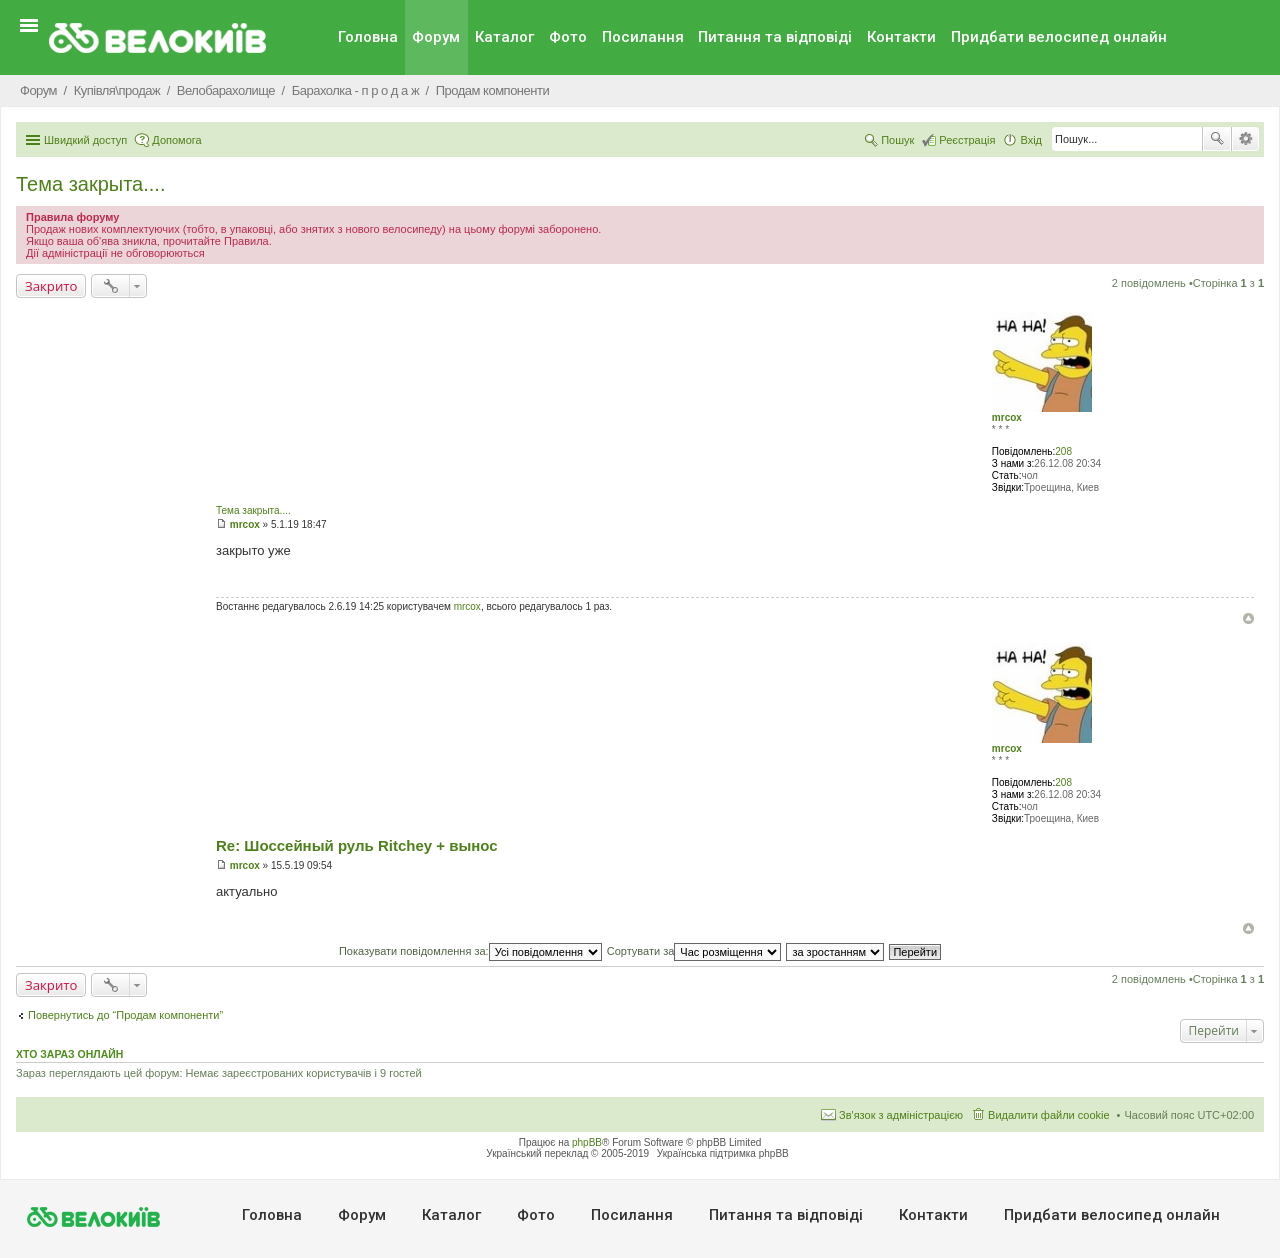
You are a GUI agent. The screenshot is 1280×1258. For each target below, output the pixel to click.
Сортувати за (694, 951)
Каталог (504, 37)
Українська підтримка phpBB (723, 1153)
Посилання (643, 37)
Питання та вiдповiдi (775, 37)
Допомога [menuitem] (176, 140)
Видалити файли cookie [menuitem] (1049, 1115)
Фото (568, 37)
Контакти (901, 37)
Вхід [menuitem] (1031, 140)
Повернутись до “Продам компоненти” (125, 1015)
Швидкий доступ (85, 140)
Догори (1248, 618)
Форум (436, 37)
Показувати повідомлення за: (470, 951)
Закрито (51, 286)
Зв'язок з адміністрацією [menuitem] (901, 1115)
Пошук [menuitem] (897, 140)
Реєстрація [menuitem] (967, 140)
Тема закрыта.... (90, 184)
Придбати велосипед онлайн (1059, 37)
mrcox (1007, 417)
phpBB (587, 1142)
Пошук (1217, 139)
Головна (368, 37)
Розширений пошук (1245, 139)
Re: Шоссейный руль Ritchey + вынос (357, 845)
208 (1063, 451)
